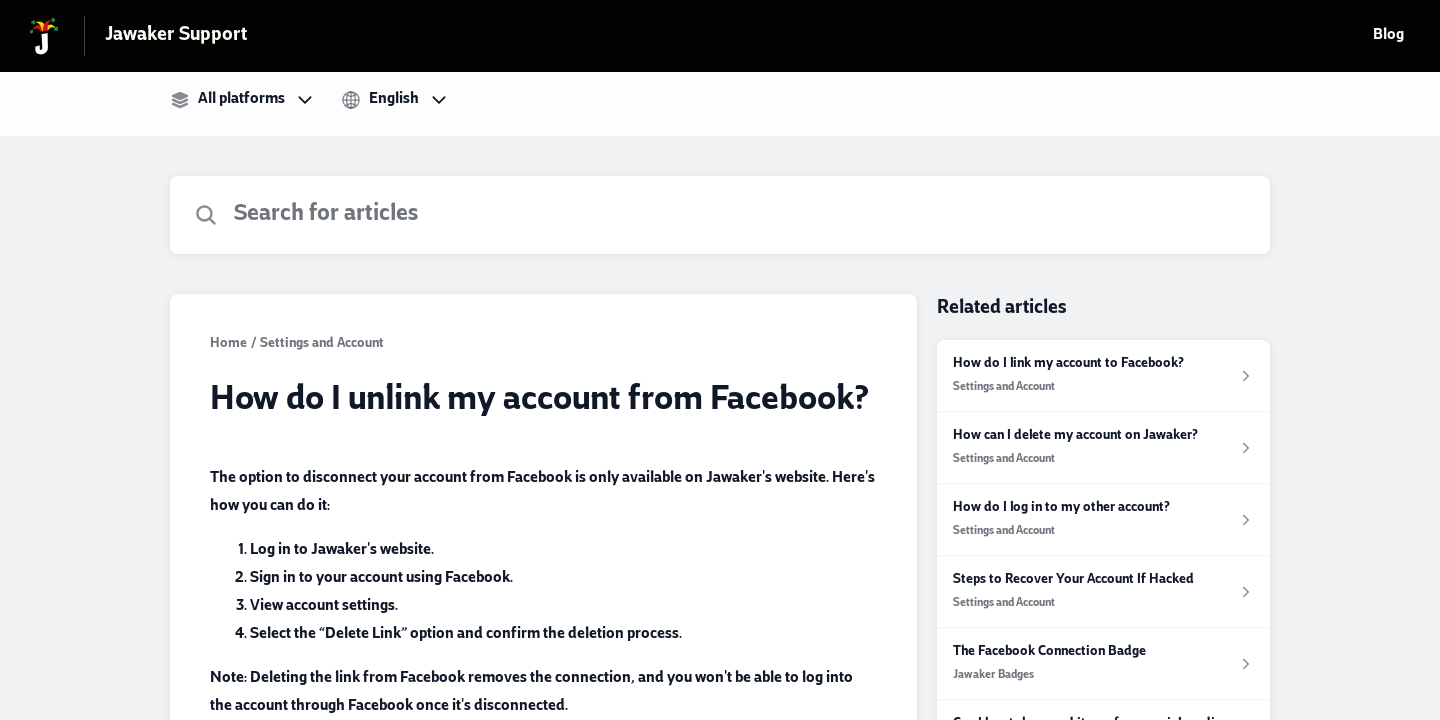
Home (228, 344)
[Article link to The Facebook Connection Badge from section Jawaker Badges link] (1103, 664)
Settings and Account (322, 344)
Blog (1388, 36)
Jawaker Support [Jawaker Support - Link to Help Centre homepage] (176, 36)
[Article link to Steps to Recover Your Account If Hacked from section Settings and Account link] (1103, 592)
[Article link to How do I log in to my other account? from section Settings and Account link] (1103, 520)
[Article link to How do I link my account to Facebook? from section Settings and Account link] (1103, 376)
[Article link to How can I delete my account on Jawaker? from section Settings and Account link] (1103, 448)
